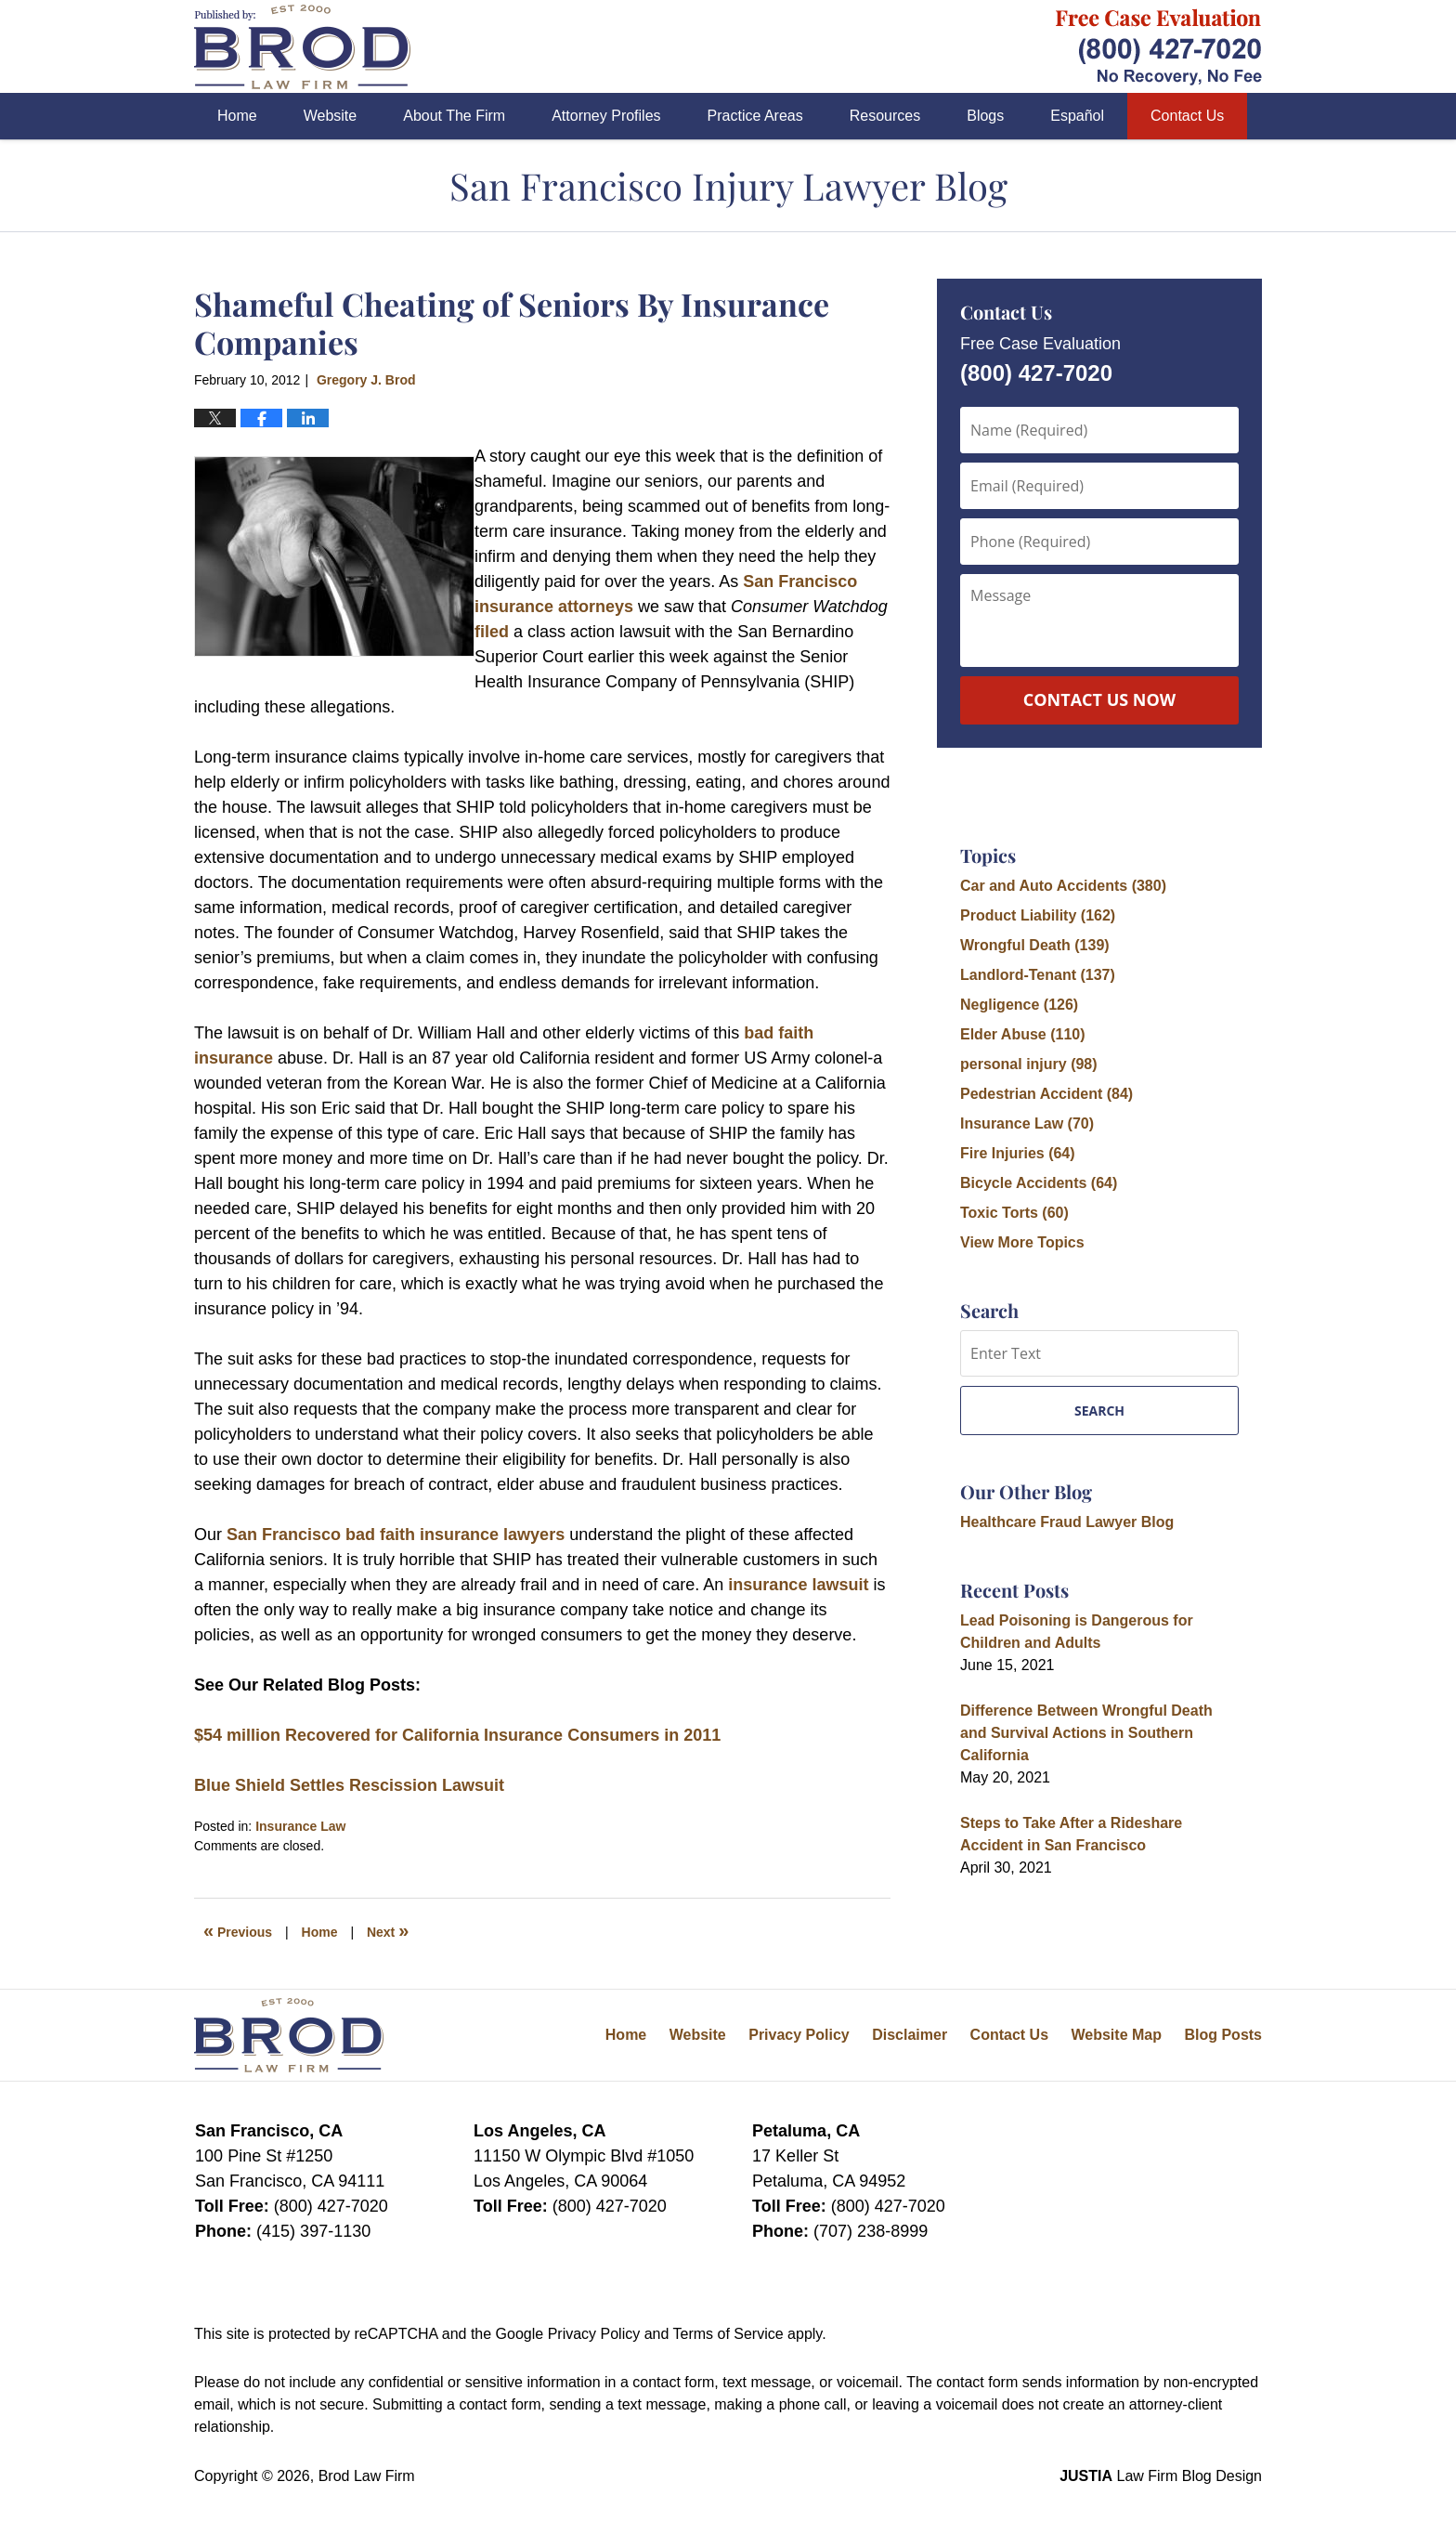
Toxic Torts (1014, 1213)
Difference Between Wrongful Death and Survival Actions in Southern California (1086, 1733)
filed (491, 631)
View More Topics (1022, 1242)
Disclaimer (909, 2035)
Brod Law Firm (366, 2476)
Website (331, 116)
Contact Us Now (1099, 699)
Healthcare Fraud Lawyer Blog (1067, 1522)
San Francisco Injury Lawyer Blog (302, 47)
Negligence (1019, 1004)
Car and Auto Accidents (1063, 886)
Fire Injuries (1017, 1153)
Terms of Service (728, 2334)
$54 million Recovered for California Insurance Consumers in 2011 (457, 1735)
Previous (237, 1930)
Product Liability (1037, 915)
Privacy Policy (799, 2035)
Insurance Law (300, 1826)
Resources (885, 116)
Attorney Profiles (606, 116)
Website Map (1116, 2035)
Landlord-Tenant (1037, 975)
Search (1099, 1410)
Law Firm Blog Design (1161, 2476)
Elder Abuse (1023, 1034)
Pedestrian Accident (1046, 1094)
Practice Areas (755, 116)
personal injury (1029, 1064)
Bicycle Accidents (1038, 1183)
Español (1077, 116)
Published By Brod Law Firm (1159, 46)
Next (388, 1930)
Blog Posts (1223, 2035)
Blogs (985, 116)
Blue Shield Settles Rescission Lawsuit (349, 1785)
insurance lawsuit (798, 1584)
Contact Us (1187, 116)
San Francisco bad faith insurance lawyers (396, 1534)
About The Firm (454, 116)
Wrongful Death (1035, 945)
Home (237, 116)
